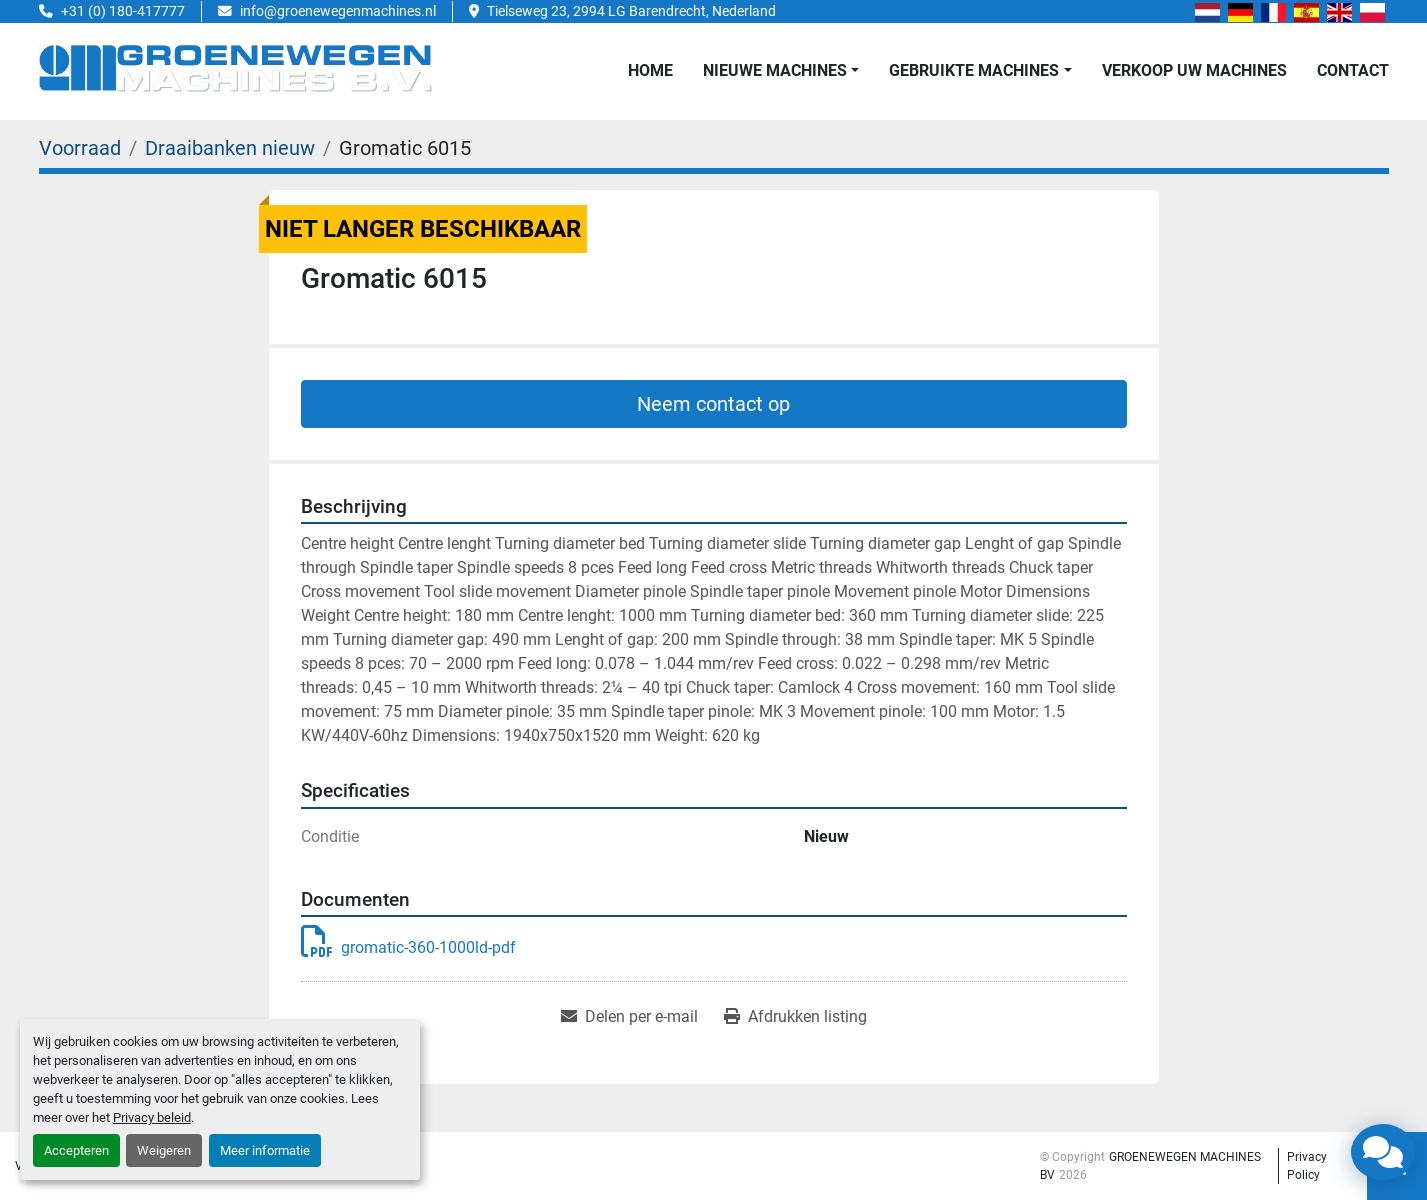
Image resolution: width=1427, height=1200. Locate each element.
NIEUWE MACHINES (775, 70)
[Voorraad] (80, 148)
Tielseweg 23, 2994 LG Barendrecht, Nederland (631, 11)
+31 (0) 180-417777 (123, 11)
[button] (781, 71)
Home (650, 70)
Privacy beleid (152, 1117)
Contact (1353, 70)
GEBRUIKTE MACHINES (974, 70)
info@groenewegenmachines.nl (338, 11)
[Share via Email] (629, 1017)
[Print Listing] (795, 1017)
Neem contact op (713, 404)
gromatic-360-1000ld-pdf (408, 947)
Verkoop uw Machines (1194, 70)
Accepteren (76, 1150)
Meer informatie (265, 1150)
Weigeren (164, 1150)
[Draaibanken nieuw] (230, 148)
